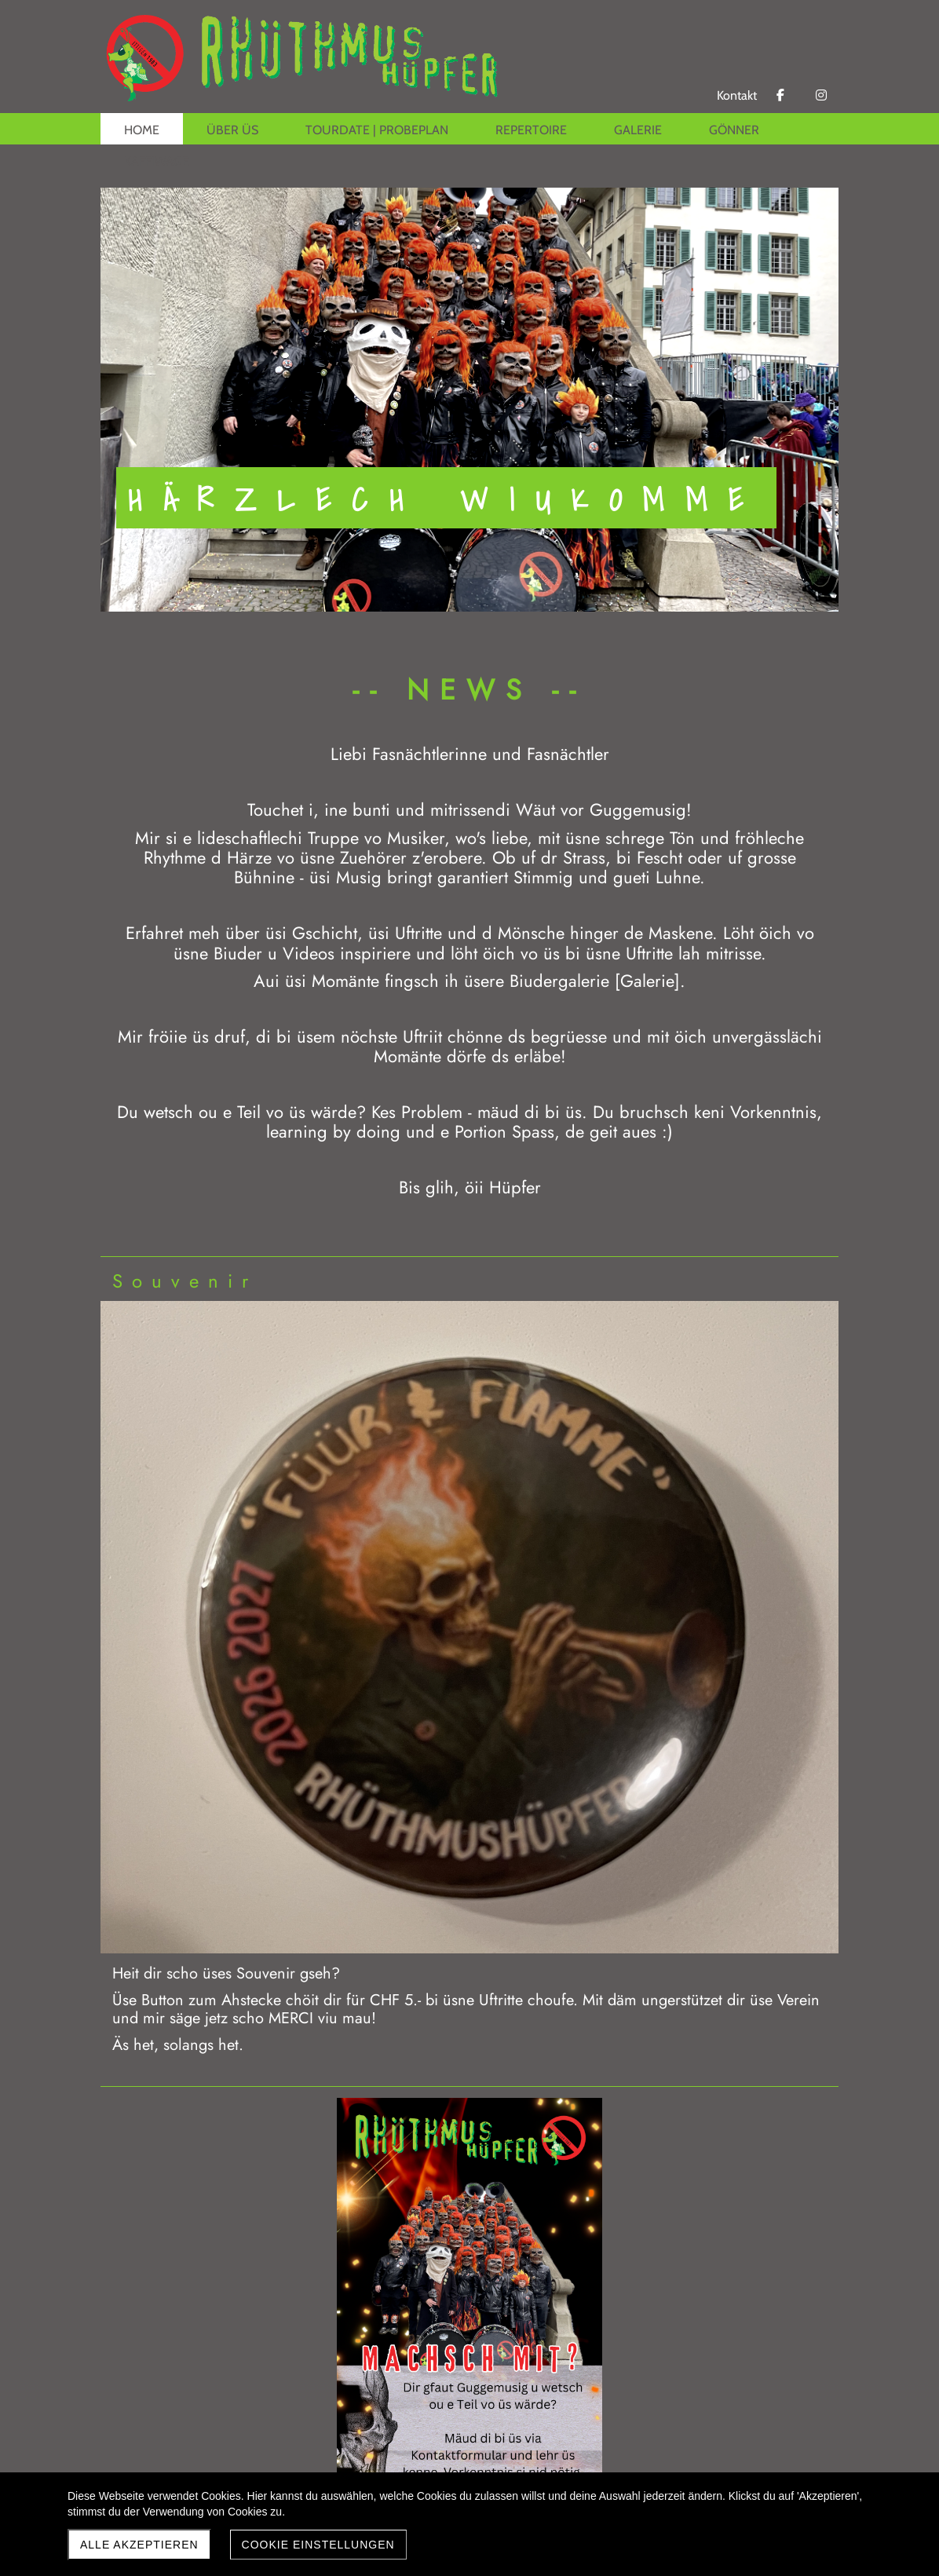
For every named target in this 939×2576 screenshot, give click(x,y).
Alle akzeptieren (139, 2544)
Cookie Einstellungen (318, 2544)
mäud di (508, 1111)
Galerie (647, 980)
